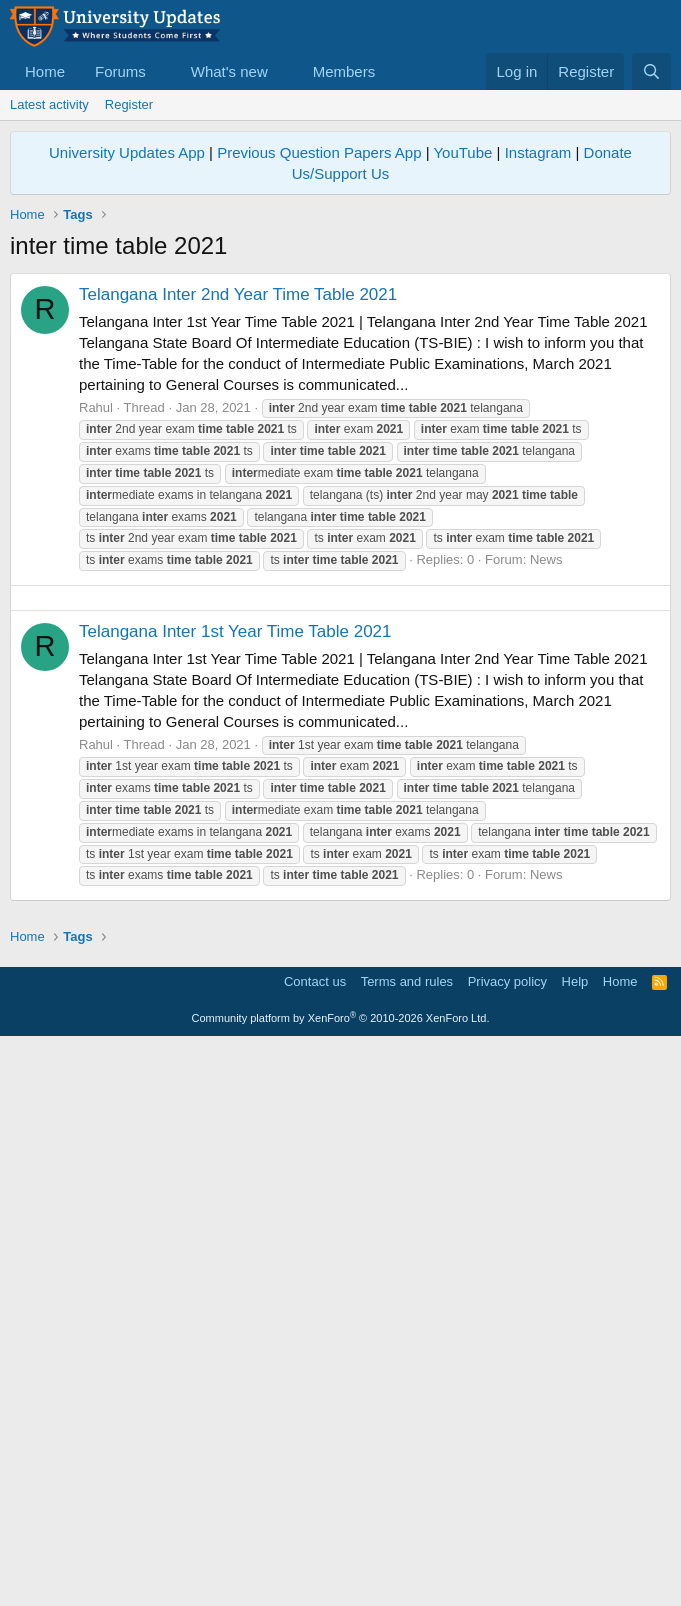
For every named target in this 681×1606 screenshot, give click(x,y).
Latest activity (49, 104)
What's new (229, 71)
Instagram (538, 152)
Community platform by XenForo (341, 1578)
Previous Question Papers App (319, 152)
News (546, 559)
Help (575, 1541)
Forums (120, 71)
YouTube (462, 152)
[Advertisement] (340, 738)
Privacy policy (507, 1541)
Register (129, 104)
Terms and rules (407, 1541)
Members (344, 71)
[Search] (651, 71)
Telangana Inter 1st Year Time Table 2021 (235, 911)
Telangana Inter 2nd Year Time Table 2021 (238, 294)
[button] (162, 71)
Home (45, 71)
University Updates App (127, 152)
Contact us (315, 1541)
